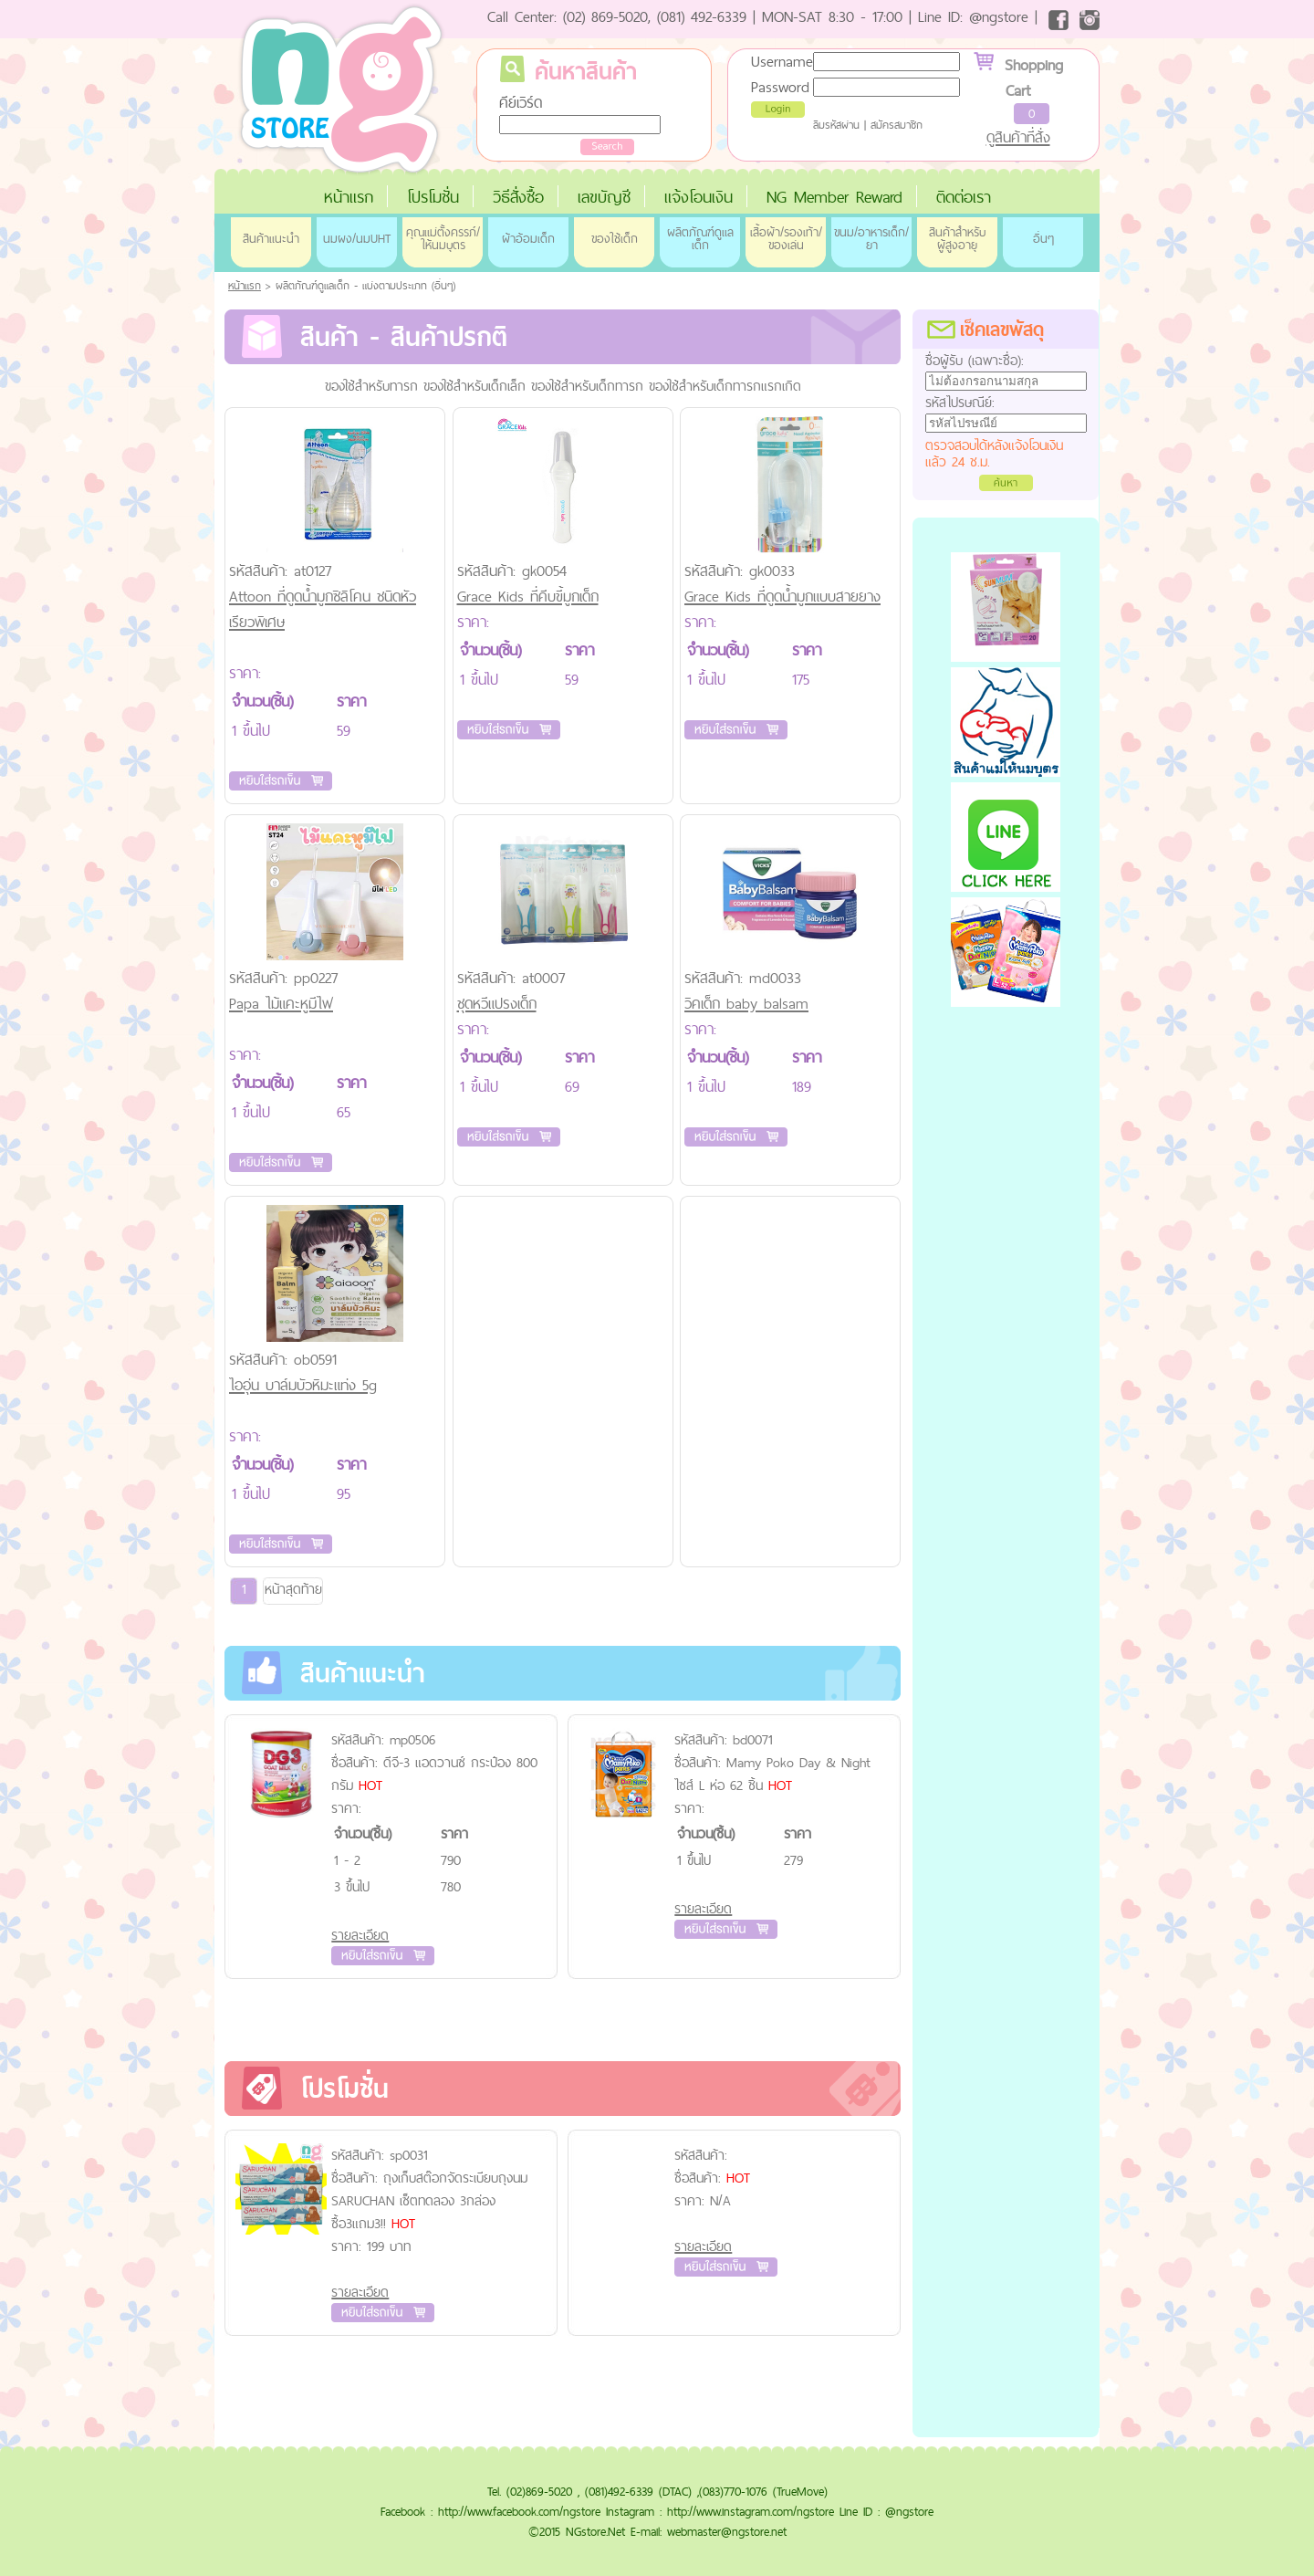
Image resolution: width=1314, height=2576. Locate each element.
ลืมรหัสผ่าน (836, 125)
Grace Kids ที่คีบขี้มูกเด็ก (528, 596)
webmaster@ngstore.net (727, 2531)
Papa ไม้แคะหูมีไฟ (281, 1003)
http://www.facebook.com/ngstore (519, 2511)
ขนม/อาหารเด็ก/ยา (871, 238)
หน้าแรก (348, 197)
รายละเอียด (360, 1934)
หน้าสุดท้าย (293, 1588)
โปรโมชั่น (433, 197)
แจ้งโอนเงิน (698, 197)
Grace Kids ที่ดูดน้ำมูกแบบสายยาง (782, 596)
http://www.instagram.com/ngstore (750, 2511)
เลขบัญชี (604, 197)
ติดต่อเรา (963, 197)
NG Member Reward (834, 197)
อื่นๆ (1043, 238)
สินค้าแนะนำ (271, 238)
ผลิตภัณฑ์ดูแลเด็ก (700, 238)
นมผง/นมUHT (357, 238)
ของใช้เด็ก (614, 238)
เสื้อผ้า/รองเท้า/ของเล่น (786, 238)
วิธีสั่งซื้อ (518, 197)
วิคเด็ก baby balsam (746, 1003)
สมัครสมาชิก (897, 125)
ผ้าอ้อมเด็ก (528, 238)
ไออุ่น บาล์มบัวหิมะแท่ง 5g (303, 1385)
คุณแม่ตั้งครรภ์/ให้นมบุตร (443, 238)
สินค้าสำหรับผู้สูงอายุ (957, 238)
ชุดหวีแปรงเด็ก (497, 1003)
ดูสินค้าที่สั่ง (1018, 137)
